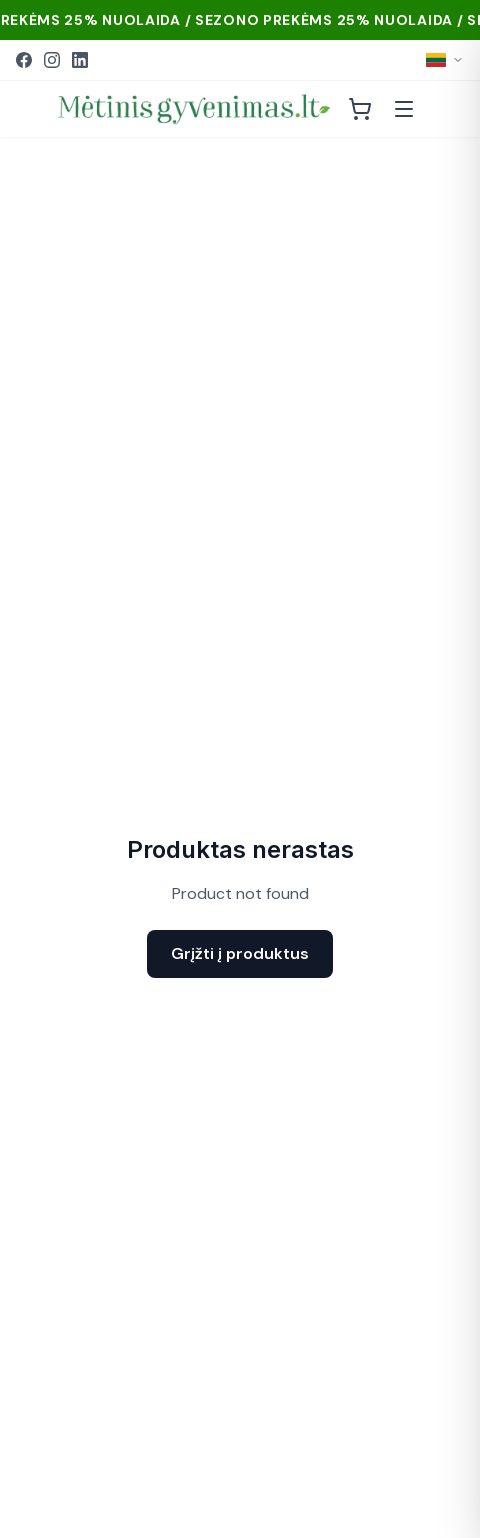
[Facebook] (24, 60)
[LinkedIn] (80, 60)
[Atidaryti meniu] (404, 109)
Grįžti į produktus (240, 953)
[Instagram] (52, 60)
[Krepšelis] (360, 109)
